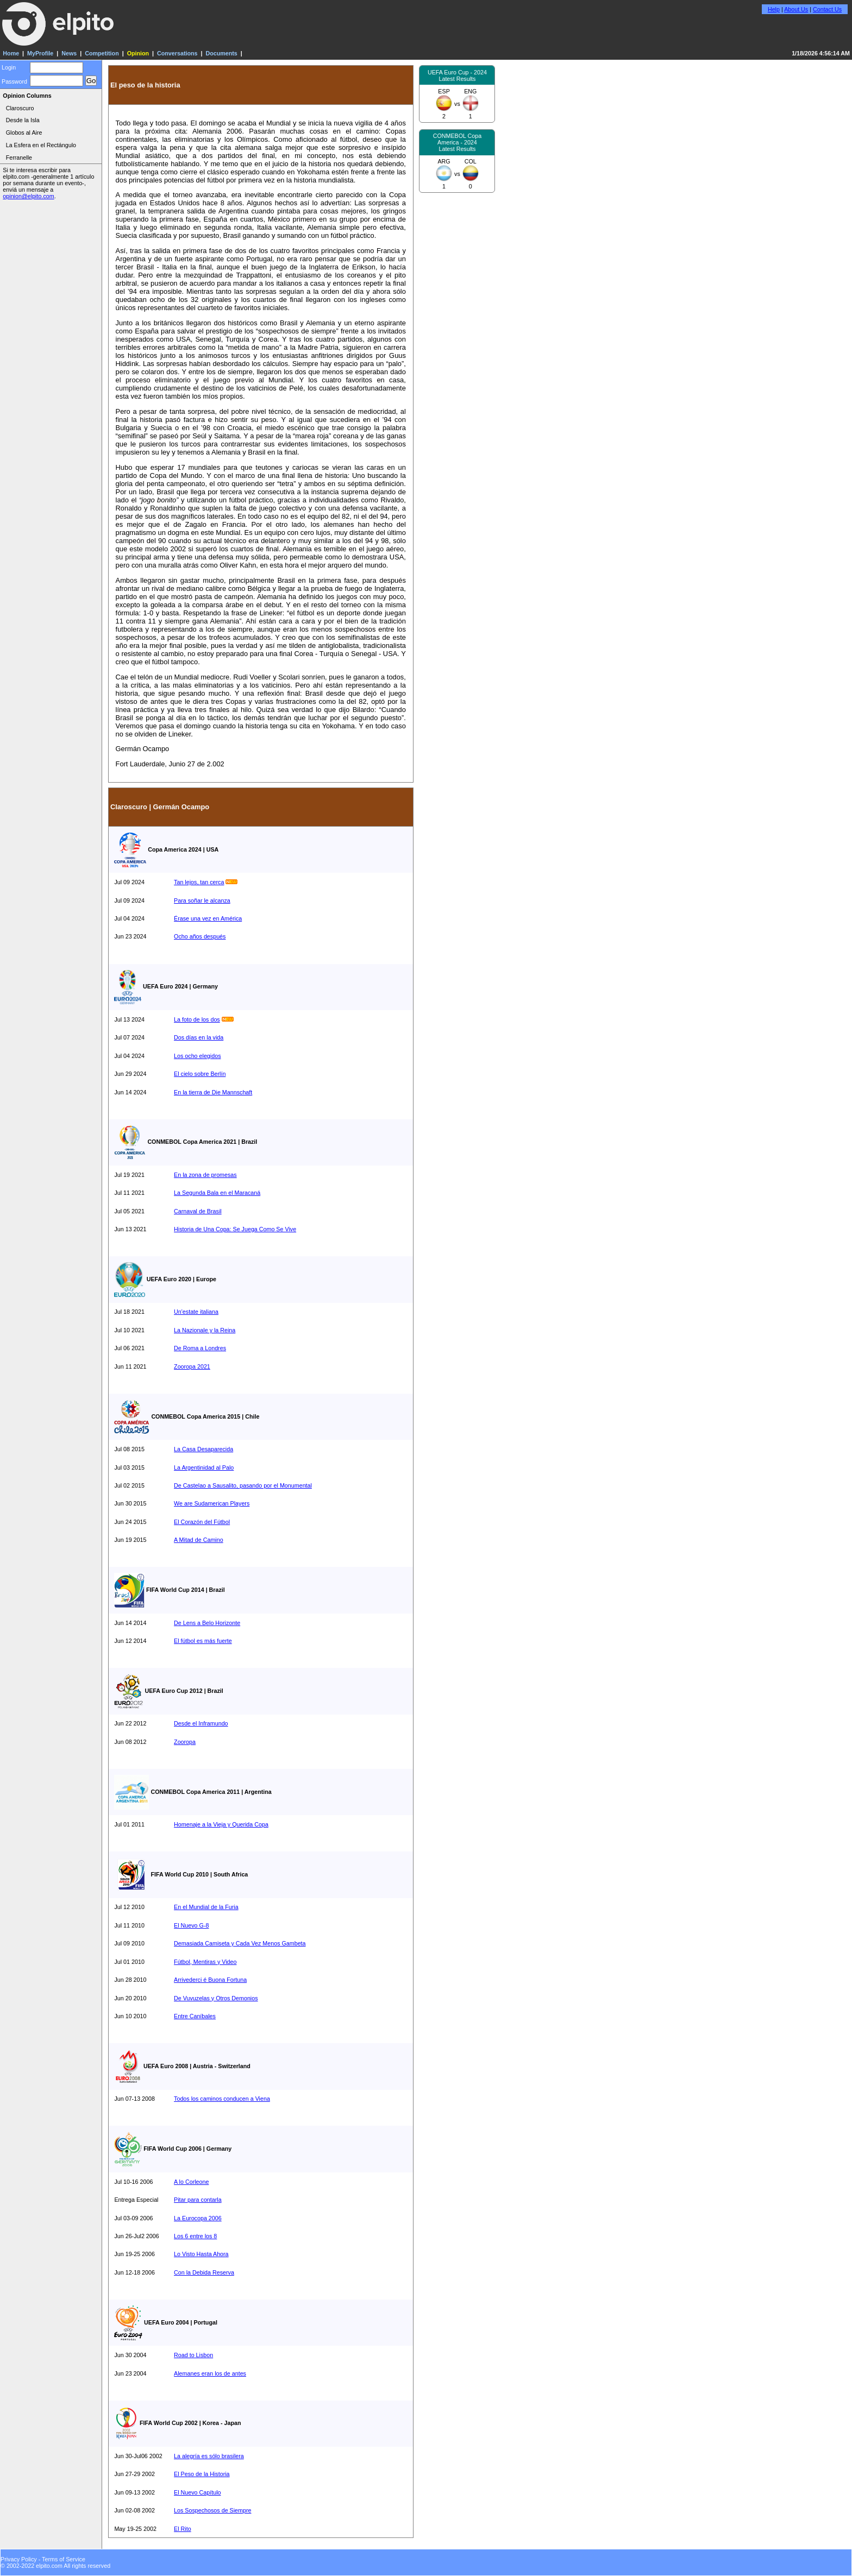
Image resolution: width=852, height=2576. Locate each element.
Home (11, 53)
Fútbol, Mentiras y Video (205, 1961)
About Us (796, 9)
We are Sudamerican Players (211, 1503)
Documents (221, 53)
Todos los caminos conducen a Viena (222, 2098)
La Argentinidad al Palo (204, 1467)
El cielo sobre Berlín (199, 1073)
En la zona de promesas (205, 1175)
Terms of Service (63, 2559)
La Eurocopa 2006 (198, 2218)
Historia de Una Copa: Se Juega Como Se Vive (235, 1229)
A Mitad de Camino (198, 1539)
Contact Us (827, 9)
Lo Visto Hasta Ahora (201, 2254)
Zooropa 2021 (192, 1366)
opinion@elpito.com (28, 196)
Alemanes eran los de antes (210, 2373)
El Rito (182, 2528)
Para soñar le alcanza (202, 900)
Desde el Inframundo (201, 1723)
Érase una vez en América (208, 918)
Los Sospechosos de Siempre (212, 2510)
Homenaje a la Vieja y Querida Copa (221, 1824)
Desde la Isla (23, 120)
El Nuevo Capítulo (197, 2492)
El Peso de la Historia (201, 2474)
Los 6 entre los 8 (195, 2236)
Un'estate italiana (196, 1311)
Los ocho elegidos (197, 1056)
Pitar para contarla (198, 2199)
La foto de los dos (197, 1019)
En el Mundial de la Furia (206, 1907)
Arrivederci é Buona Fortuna (210, 1979)
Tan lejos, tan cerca (199, 882)
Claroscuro (20, 108)
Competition (102, 53)
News (69, 53)
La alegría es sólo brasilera (209, 2456)
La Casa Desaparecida (203, 1449)
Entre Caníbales (195, 2016)
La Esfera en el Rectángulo (41, 145)
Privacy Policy (19, 2559)
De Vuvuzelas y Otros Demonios (216, 1998)
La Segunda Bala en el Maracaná (217, 1192)
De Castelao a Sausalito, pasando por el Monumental (243, 1485)
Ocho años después (199, 936)
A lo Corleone (191, 2181)
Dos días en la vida (198, 1037)
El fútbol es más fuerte (203, 1640)
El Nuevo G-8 (191, 1925)
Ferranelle (19, 157)
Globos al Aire (24, 132)
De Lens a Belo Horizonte (207, 1623)
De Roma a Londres (200, 1348)
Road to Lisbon (193, 2355)
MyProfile (40, 53)
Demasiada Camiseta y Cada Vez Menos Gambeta (239, 1943)
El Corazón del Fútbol (202, 1522)
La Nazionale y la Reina (204, 1330)
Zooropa (185, 1742)
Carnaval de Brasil (198, 1211)
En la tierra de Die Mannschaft (213, 1092)
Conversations (177, 53)
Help (774, 9)
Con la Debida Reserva (204, 2272)
